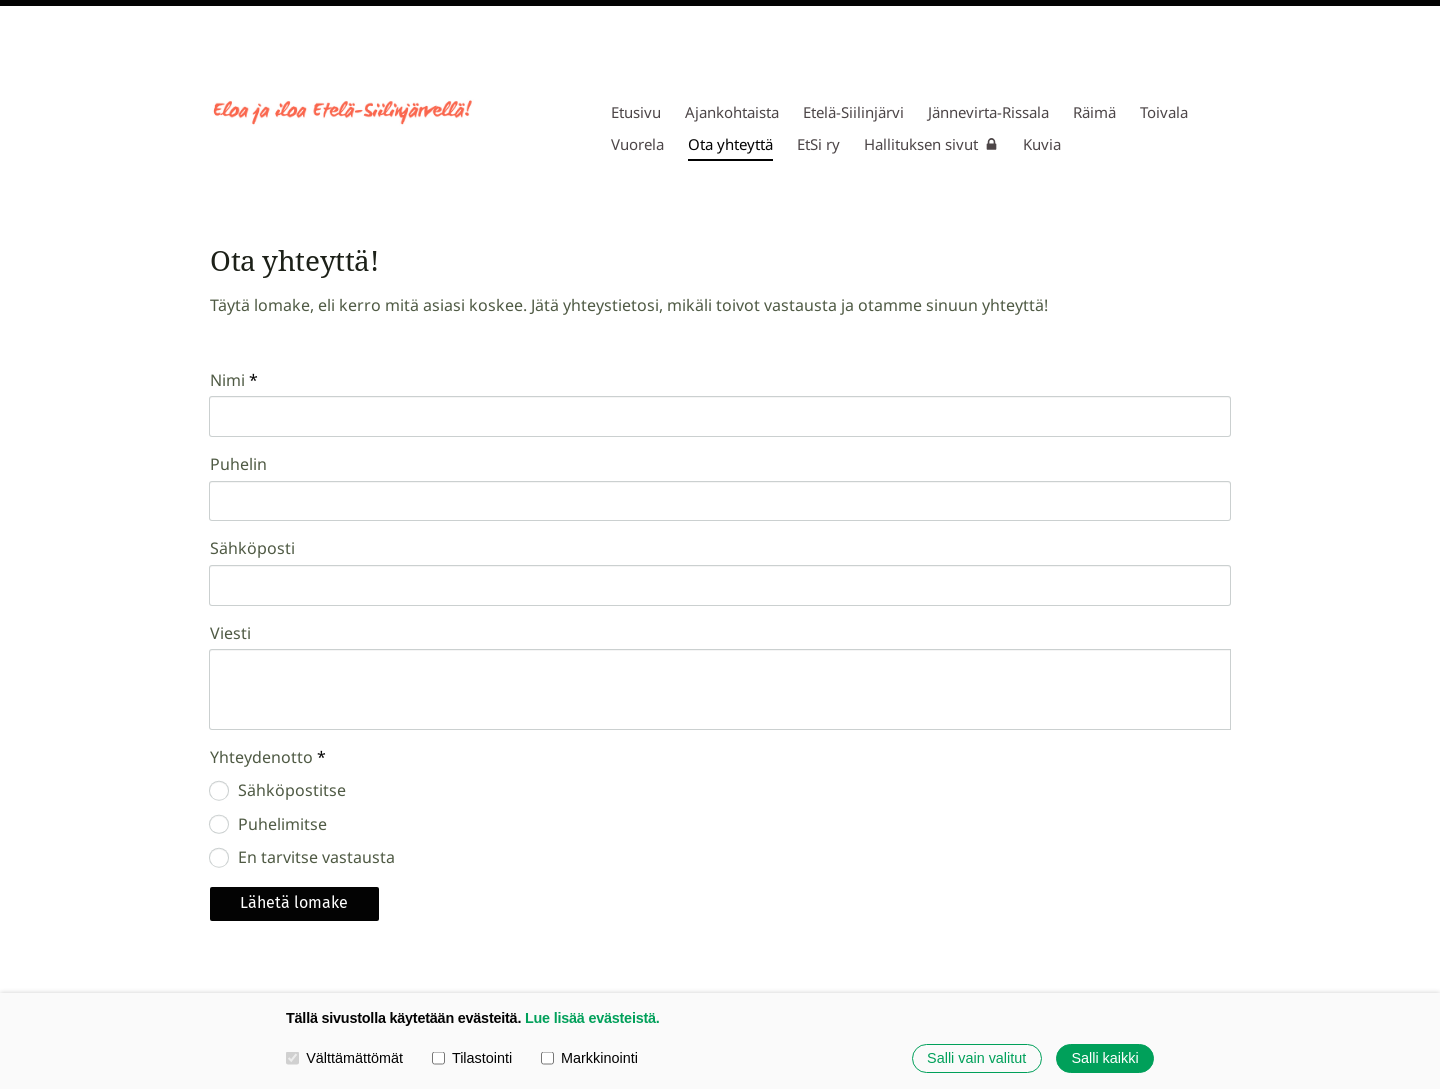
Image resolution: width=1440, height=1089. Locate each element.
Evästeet (1013, 927)
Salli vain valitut (976, 1058)
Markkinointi (589, 1058)
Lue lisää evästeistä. (592, 1018)
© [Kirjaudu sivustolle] (218, 927)
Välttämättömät (344, 1058)
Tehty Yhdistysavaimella (1161, 928)
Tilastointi (472, 1058)
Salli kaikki (1104, 1058)
